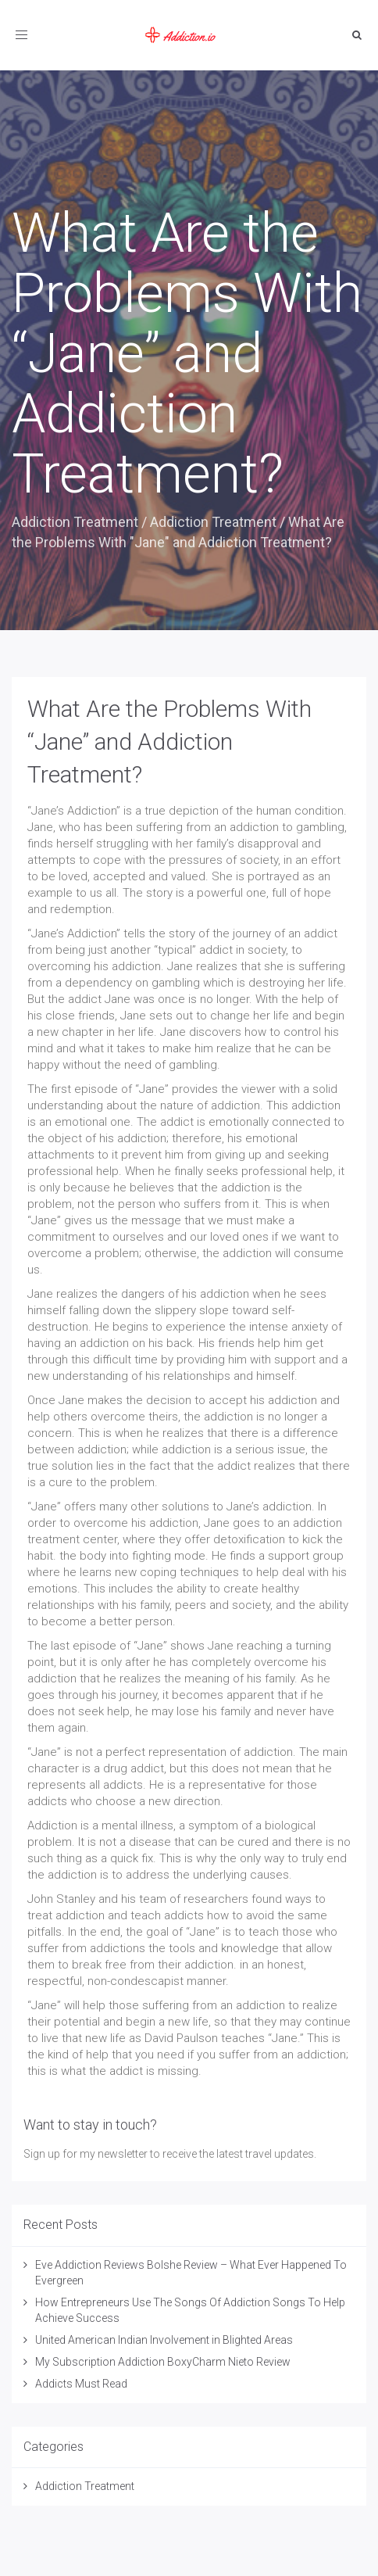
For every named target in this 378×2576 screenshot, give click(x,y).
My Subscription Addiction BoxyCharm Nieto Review (163, 2362)
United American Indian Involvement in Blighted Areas (164, 2340)
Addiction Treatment (75, 522)
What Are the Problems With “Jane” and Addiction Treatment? (169, 741)
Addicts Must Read (81, 2383)
